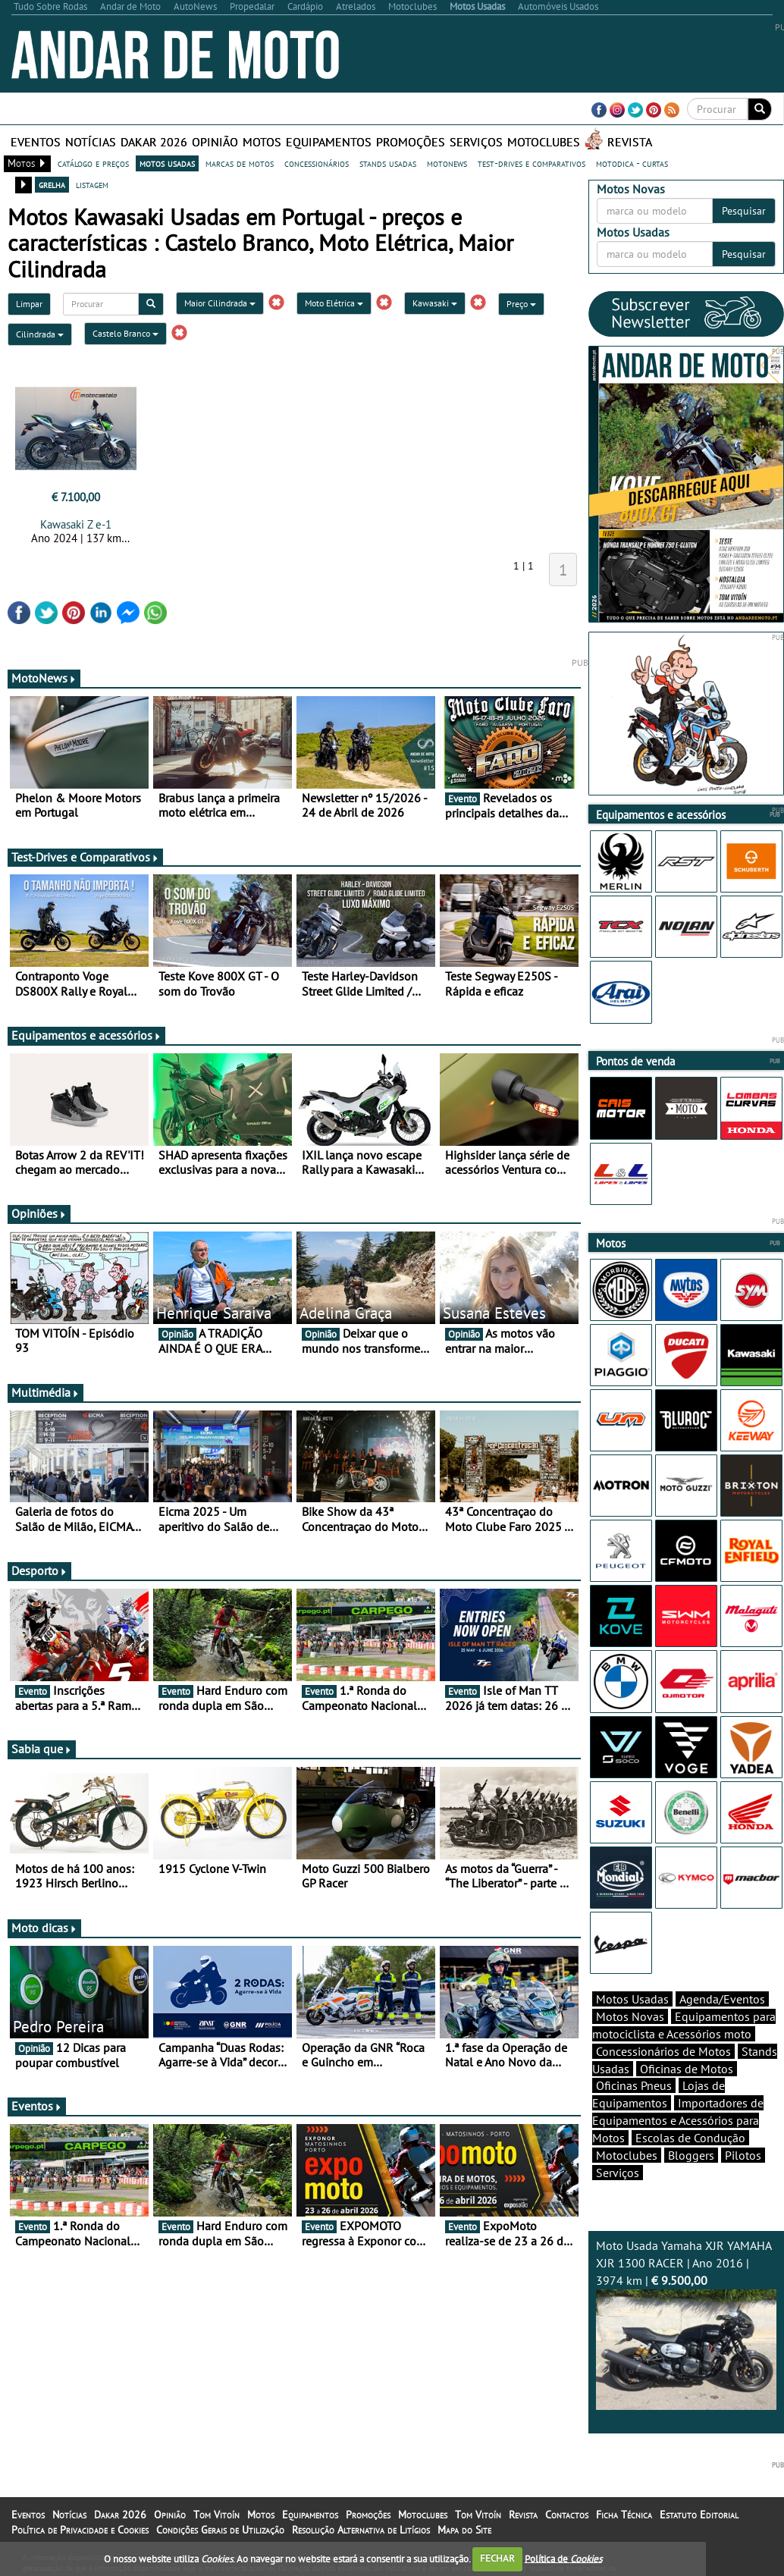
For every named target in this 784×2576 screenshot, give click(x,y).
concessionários (316, 163)
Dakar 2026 (154, 141)
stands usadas (387, 163)
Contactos (566, 2514)
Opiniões (39, 1213)
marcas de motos (239, 163)
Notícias (90, 141)
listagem (92, 184)
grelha (52, 184)
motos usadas (167, 163)
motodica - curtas (632, 163)
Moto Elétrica (334, 303)
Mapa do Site (464, 2530)
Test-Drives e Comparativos (85, 856)
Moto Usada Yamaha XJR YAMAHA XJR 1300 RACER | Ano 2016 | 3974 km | (686, 2324)
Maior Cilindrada (220, 303)
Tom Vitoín (216, 2514)
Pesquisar (744, 211)
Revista (629, 141)
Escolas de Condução (690, 2137)
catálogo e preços (93, 163)
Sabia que (41, 1748)
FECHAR (497, 2558)
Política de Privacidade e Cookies (80, 2530)
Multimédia (45, 1392)
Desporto (39, 1570)
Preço (521, 303)
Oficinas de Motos (686, 2068)
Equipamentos (329, 141)
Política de (563, 2558)
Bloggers (691, 2155)
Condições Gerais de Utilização (220, 2530)
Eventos (36, 141)
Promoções (410, 141)
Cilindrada (40, 334)
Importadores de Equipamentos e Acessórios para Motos (678, 2120)
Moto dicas (44, 1927)
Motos (262, 141)
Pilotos (743, 2155)
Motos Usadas (632, 1999)
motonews (447, 163)
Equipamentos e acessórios (86, 1035)
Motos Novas (630, 2016)
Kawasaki (434, 303)
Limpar (29, 303)
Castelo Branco (125, 333)
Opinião (215, 141)
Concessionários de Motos (663, 2051)
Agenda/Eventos (722, 1999)
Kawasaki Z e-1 (75, 524)
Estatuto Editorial (699, 2514)
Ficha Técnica (624, 2514)
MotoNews (44, 678)
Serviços (476, 141)
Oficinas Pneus (634, 2085)
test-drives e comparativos (531, 163)
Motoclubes (543, 141)
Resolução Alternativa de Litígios (361, 2530)
